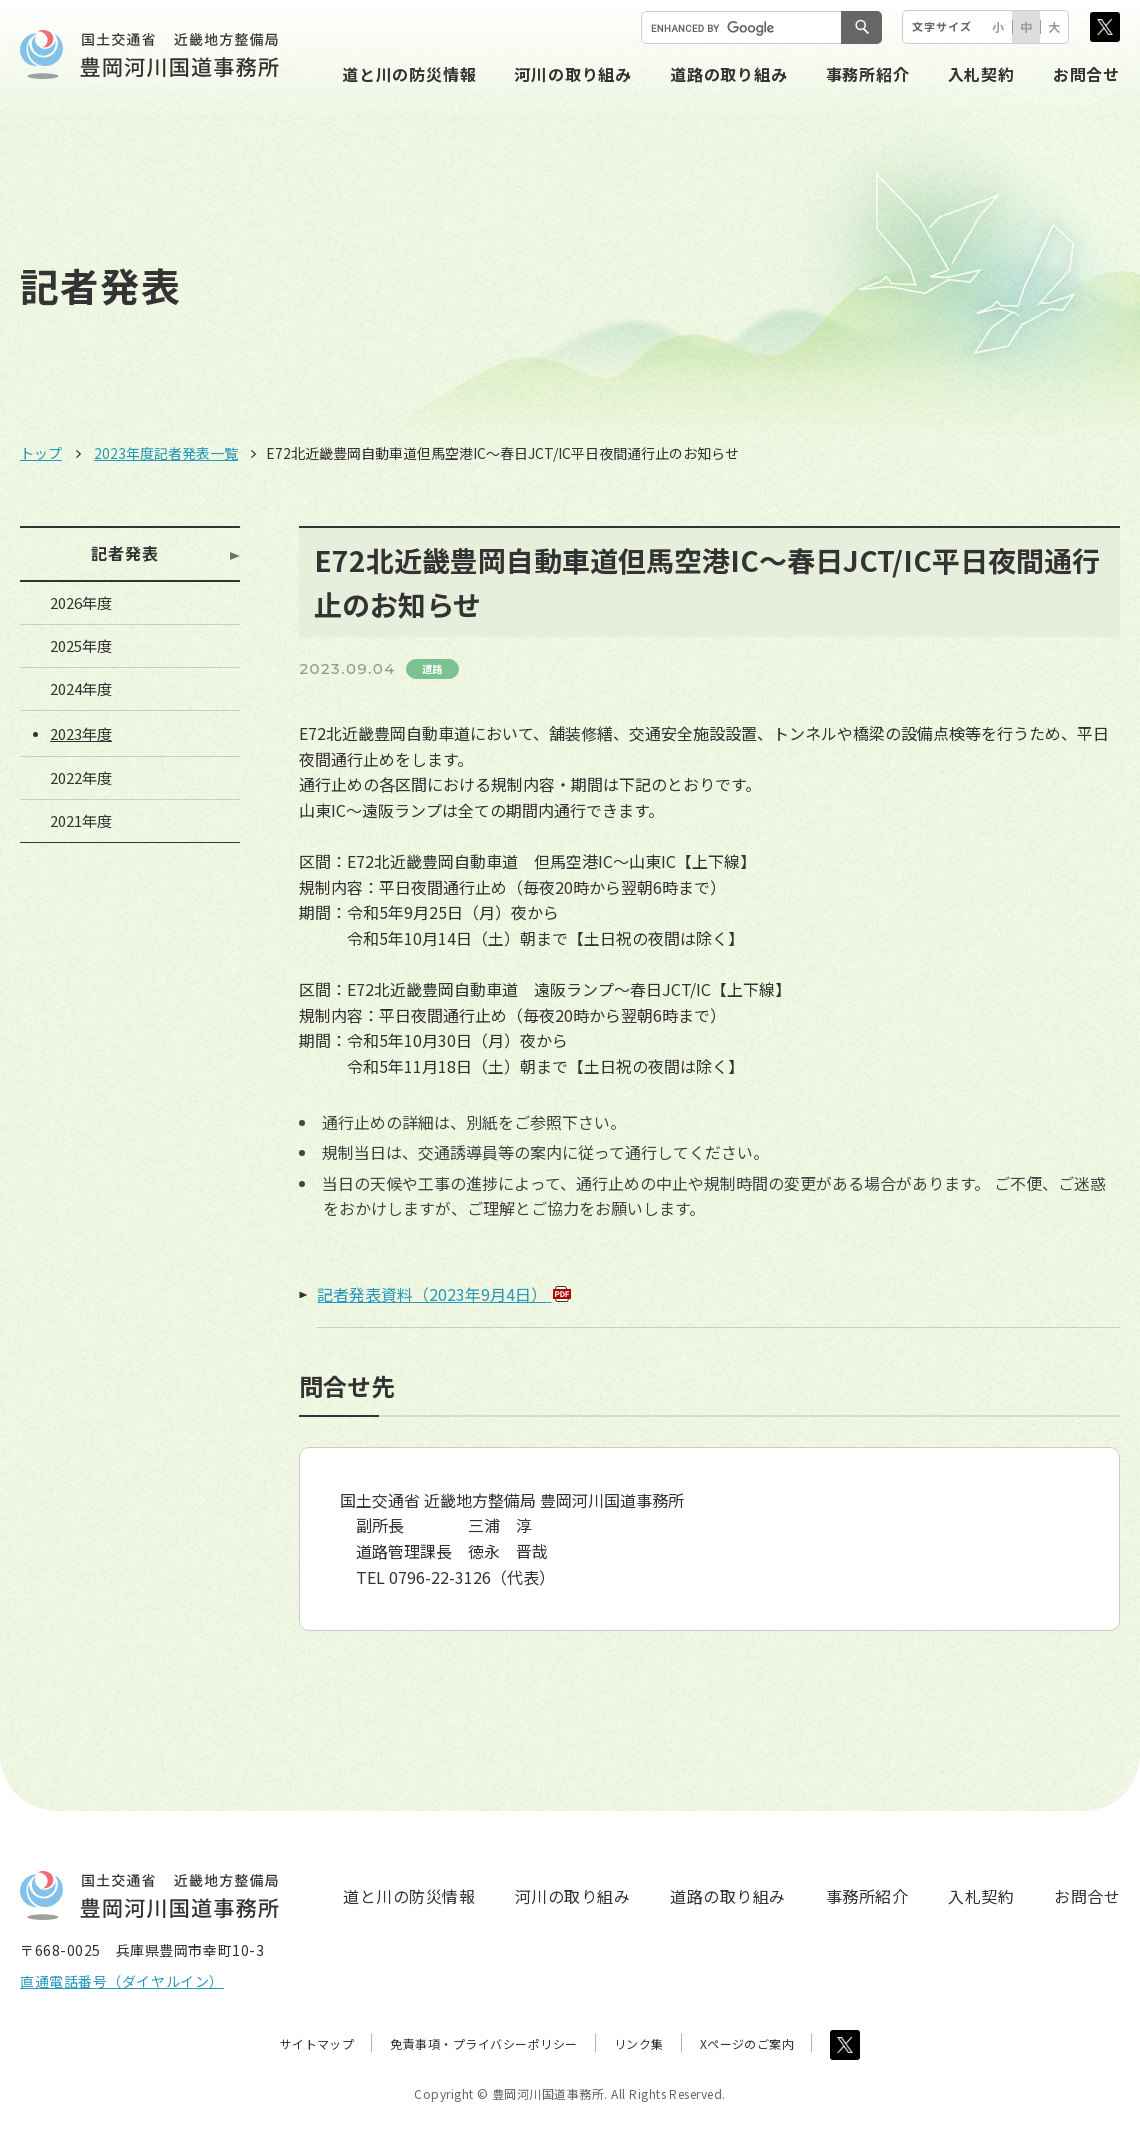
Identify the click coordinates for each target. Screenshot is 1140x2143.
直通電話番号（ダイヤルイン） (122, 1981)
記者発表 (125, 553)
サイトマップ (317, 2043)
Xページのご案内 (747, 2043)
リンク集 (639, 2043)
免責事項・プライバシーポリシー (483, 2043)
